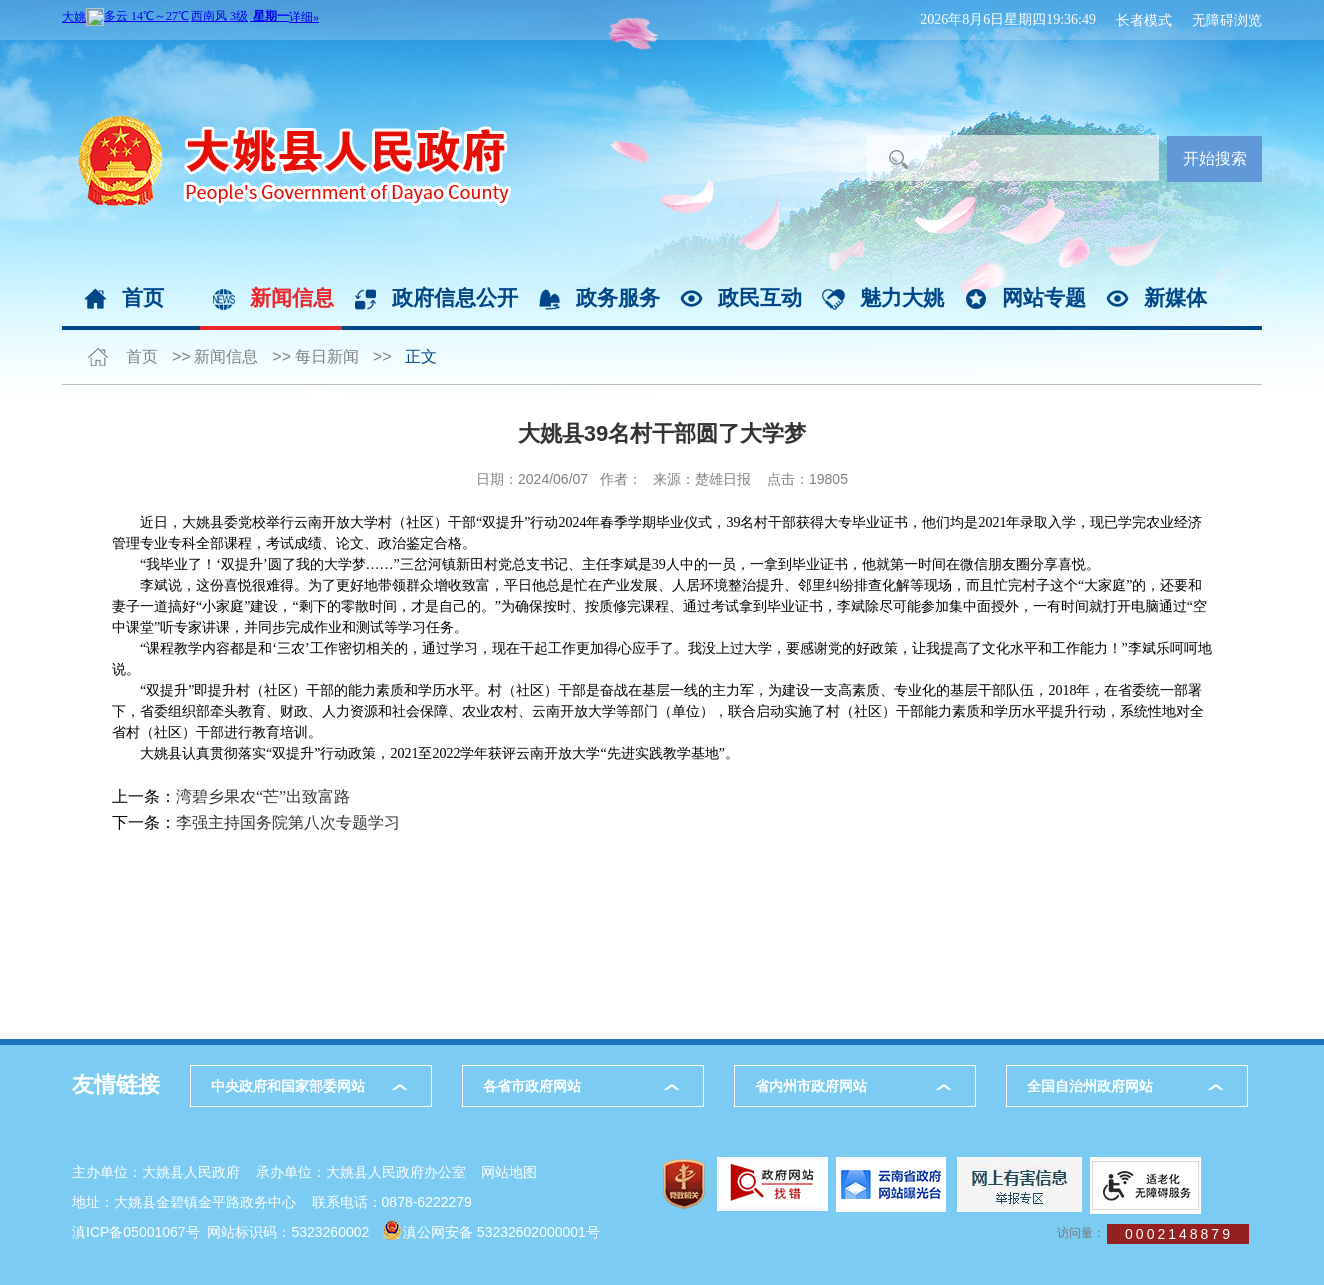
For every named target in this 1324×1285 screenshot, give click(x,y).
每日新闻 (327, 356)
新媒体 (1175, 297)
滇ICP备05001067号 (136, 1232)
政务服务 (618, 297)
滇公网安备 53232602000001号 (501, 1232)
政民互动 (760, 297)
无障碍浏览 (1227, 20)
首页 (143, 297)
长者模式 (1144, 20)
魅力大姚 (902, 297)
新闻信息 (292, 297)
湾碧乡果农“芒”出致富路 (263, 796)
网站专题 (1044, 297)
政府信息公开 (455, 297)
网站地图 (509, 1172)
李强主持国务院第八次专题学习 (288, 822)
